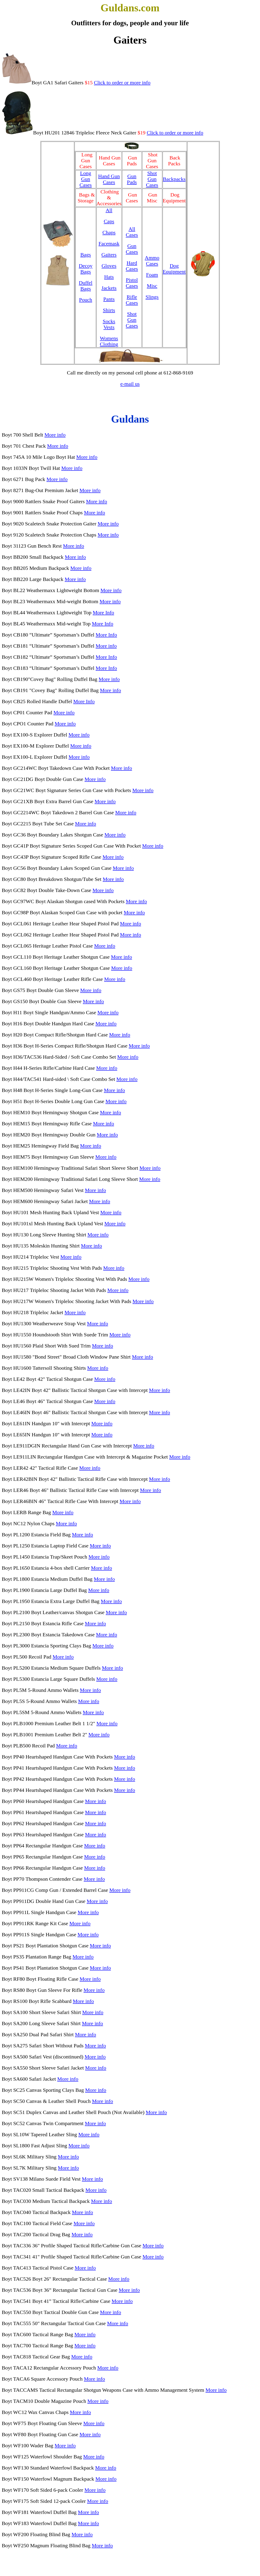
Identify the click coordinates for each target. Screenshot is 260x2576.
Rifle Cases (132, 300)
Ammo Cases (152, 260)
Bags (85, 254)
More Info (103, 612)
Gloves (109, 266)
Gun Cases (132, 249)
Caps (109, 221)
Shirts (109, 310)
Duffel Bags (85, 285)
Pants (109, 299)
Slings (152, 297)
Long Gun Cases (86, 179)
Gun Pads (132, 179)
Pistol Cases (132, 283)
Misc (152, 286)
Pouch (85, 300)
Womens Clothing (109, 341)
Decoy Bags (86, 268)
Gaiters (108, 254)
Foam (152, 275)
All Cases (132, 232)
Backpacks (174, 179)
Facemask (109, 243)
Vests (109, 327)
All (109, 210)
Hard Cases (132, 266)
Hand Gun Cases (109, 179)
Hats (109, 277)
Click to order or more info (122, 82)
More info (55, 435)
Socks (109, 321)
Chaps (109, 232)
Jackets (108, 288)
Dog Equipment (174, 267)
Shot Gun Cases (152, 179)
